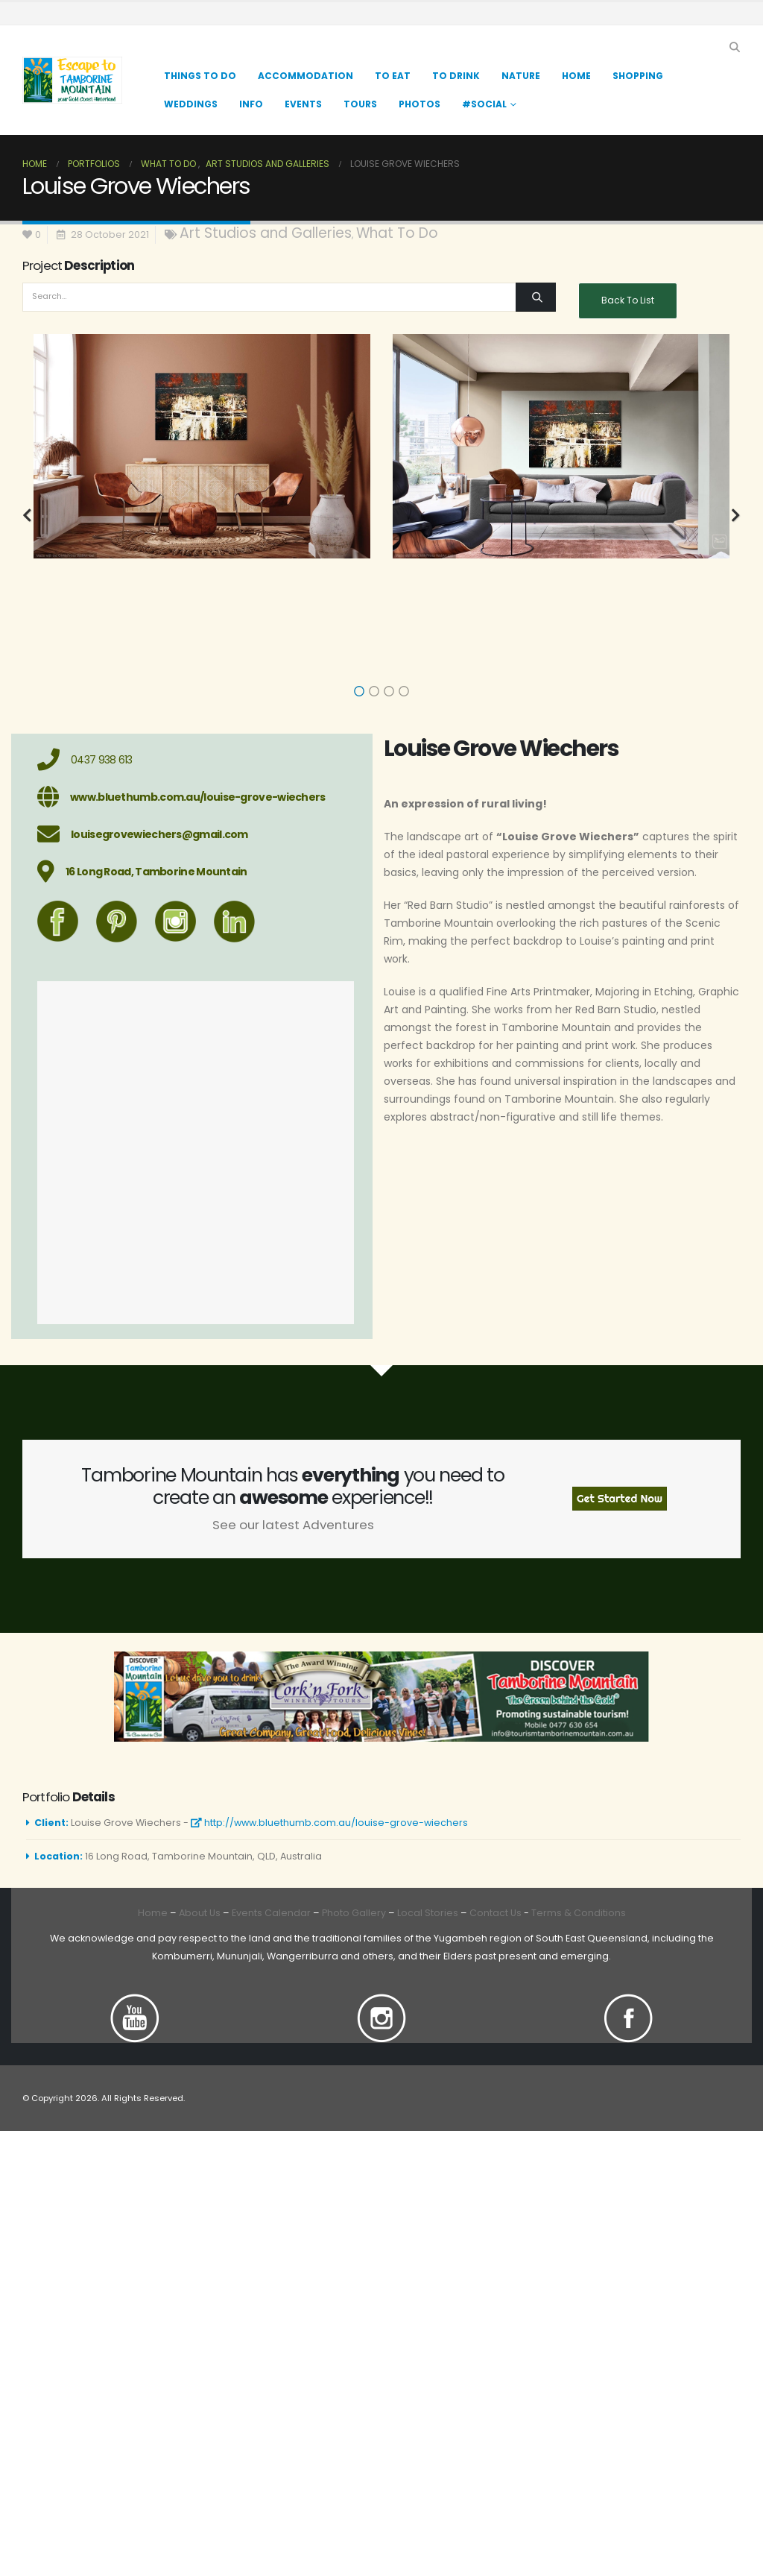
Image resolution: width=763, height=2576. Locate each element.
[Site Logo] (72, 80)
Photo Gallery (354, 1912)
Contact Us (494, 1912)
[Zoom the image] (134, 2002)
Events (303, 104)
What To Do (397, 233)
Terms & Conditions (578, 1912)
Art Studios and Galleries (266, 233)
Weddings (191, 104)
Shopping (637, 75)
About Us (200, 1912)
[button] (734, 47)
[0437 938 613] (195, 760)
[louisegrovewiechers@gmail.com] (195, 834)
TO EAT (393, 75)
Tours (360, 104)
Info (251, 104)
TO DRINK (456, 75)
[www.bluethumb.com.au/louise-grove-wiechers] (195, 797)
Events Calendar (271, 1912)
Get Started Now (619, 1498)
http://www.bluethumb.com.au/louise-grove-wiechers (329, 1822)
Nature (520, 75)
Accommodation (305, 75)
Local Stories (427, 1912)
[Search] (535, 297)
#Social (484, 104)
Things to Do (200, 75)
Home (576, 75)
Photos (419, 104)
